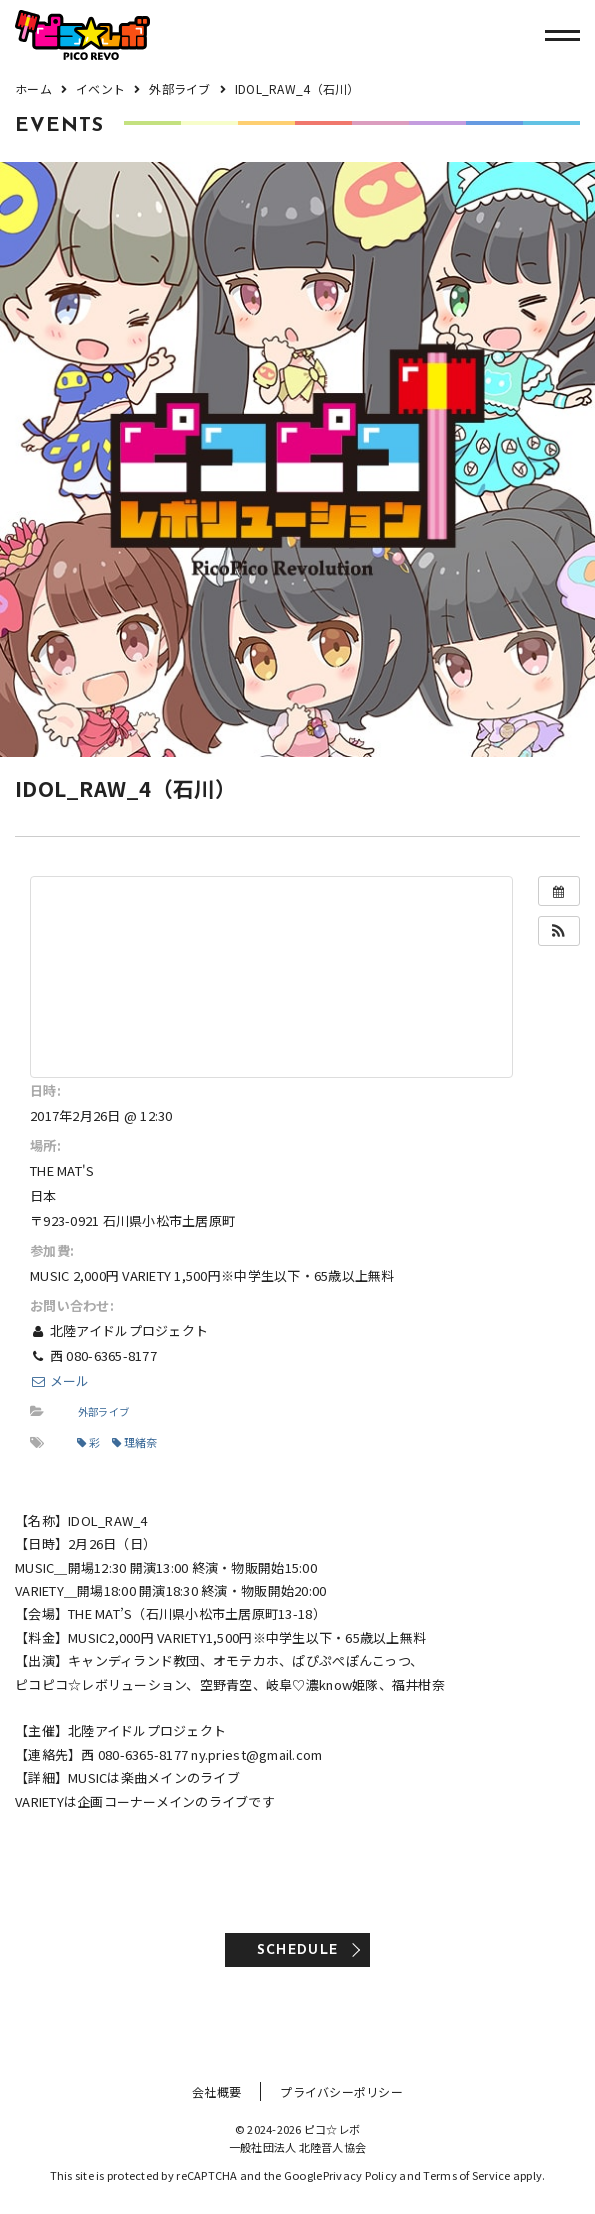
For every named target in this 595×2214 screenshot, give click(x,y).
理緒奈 (135, 1442)
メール (60, 1380)
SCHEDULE (297, 1950)
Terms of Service (466, 2175)
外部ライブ (103, 1411)
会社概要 (216, 2091)
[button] (559, 931)
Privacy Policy (360, 2175)
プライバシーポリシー (341, 2091)
